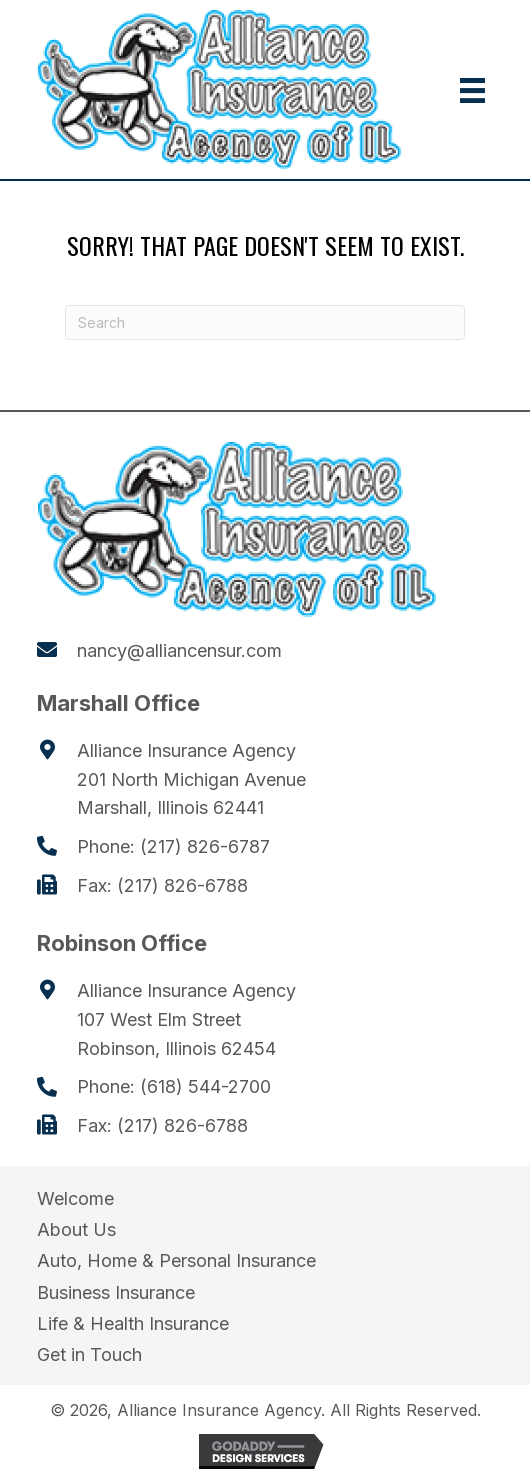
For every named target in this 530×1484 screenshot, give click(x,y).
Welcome (75, 1198)
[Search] (265, 322)
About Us (76, 1229)
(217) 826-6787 (205, 846)
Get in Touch (89, 1354)
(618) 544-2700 (205, 1086)
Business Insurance (116, 1292)
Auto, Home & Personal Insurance (176, 1260)
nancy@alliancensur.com (179, 650)
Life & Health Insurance (133, 1323)
